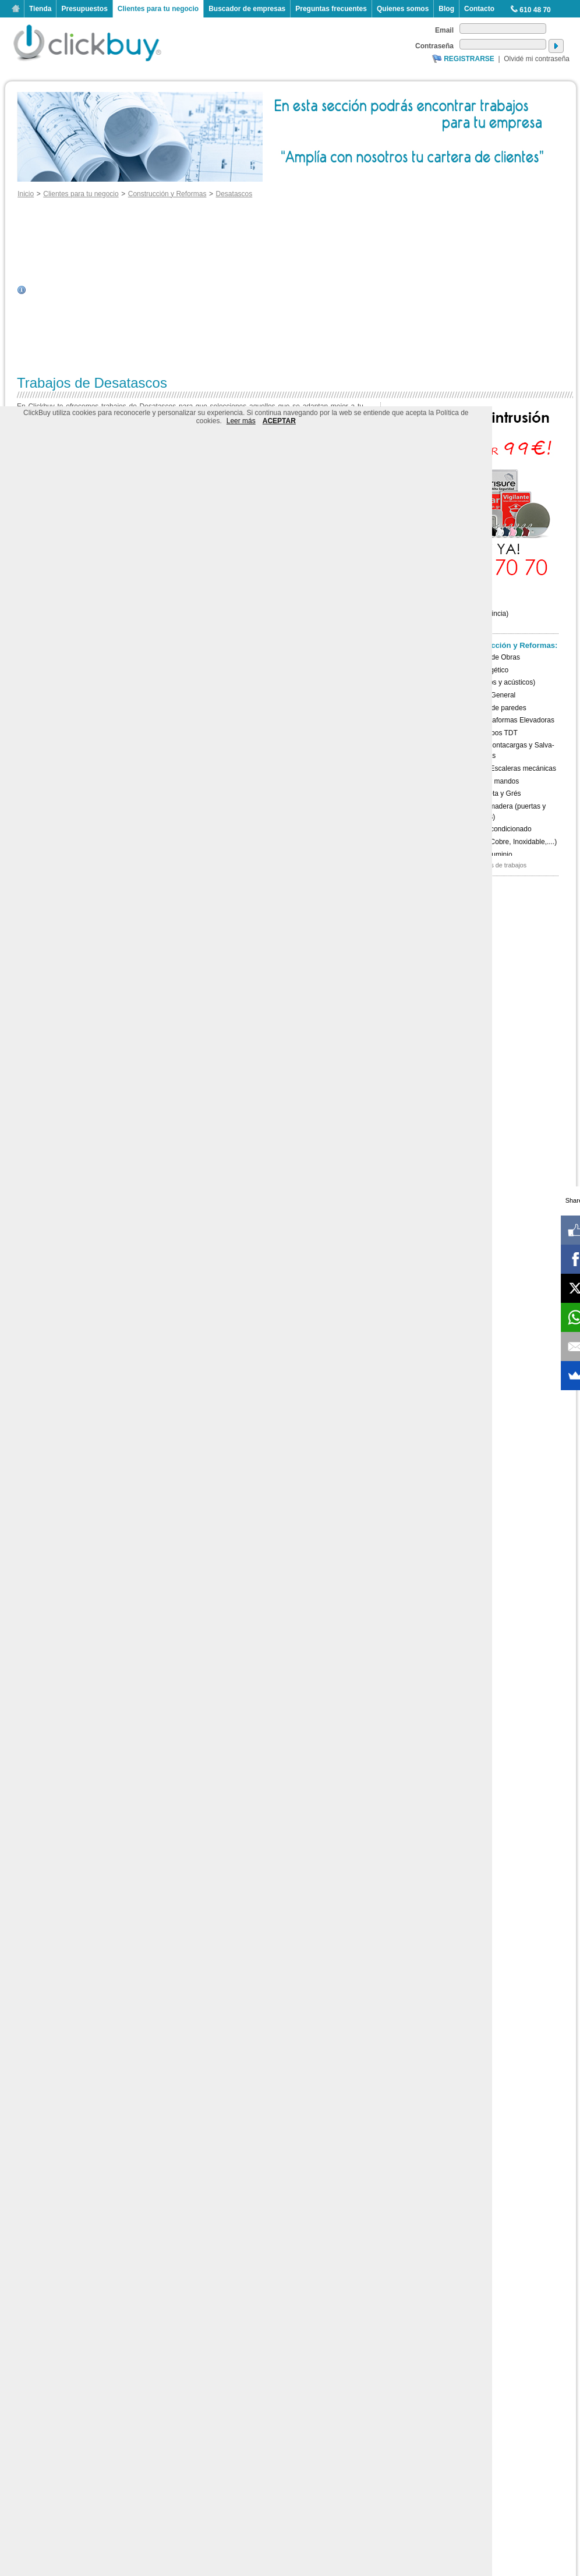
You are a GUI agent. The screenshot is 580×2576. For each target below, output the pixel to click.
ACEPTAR (279, 421)
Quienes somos (403, 9)
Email (444, 30)
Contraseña (434, 46)
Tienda (40, 9)
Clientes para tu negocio (158, 9)
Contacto (479, 9)
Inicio (16, 8)
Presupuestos (84, 9)
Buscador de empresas (246, 9)
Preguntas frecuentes (331, 9)
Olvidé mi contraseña (537, 59)
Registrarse (469, 59)
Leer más (241, 421)
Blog (446, 9)
